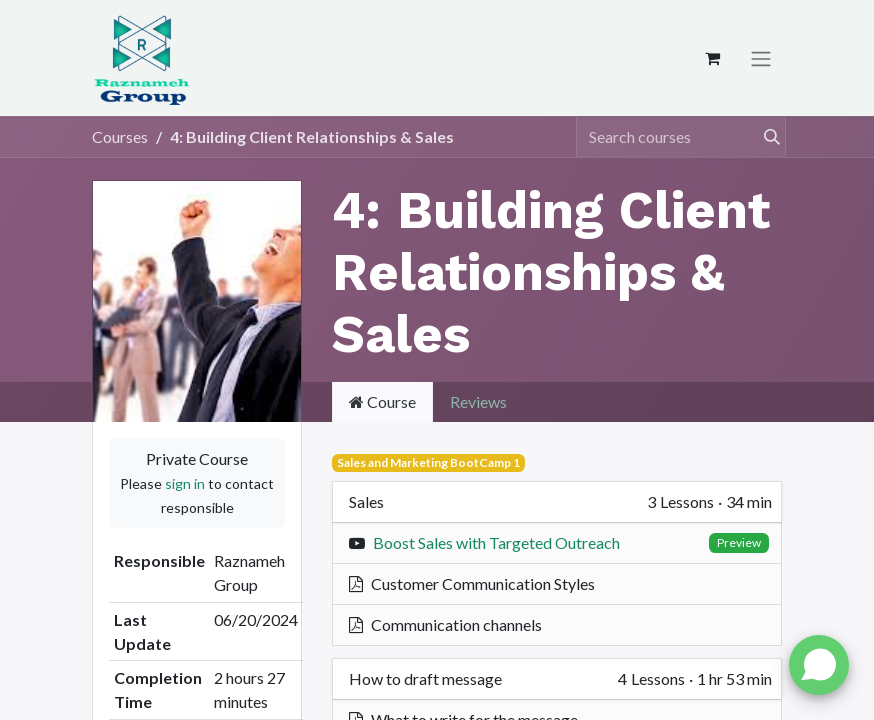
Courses (120, 136)
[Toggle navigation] (761, 58)
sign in (185, 483)
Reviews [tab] (478, 401)
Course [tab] (382, 401)
